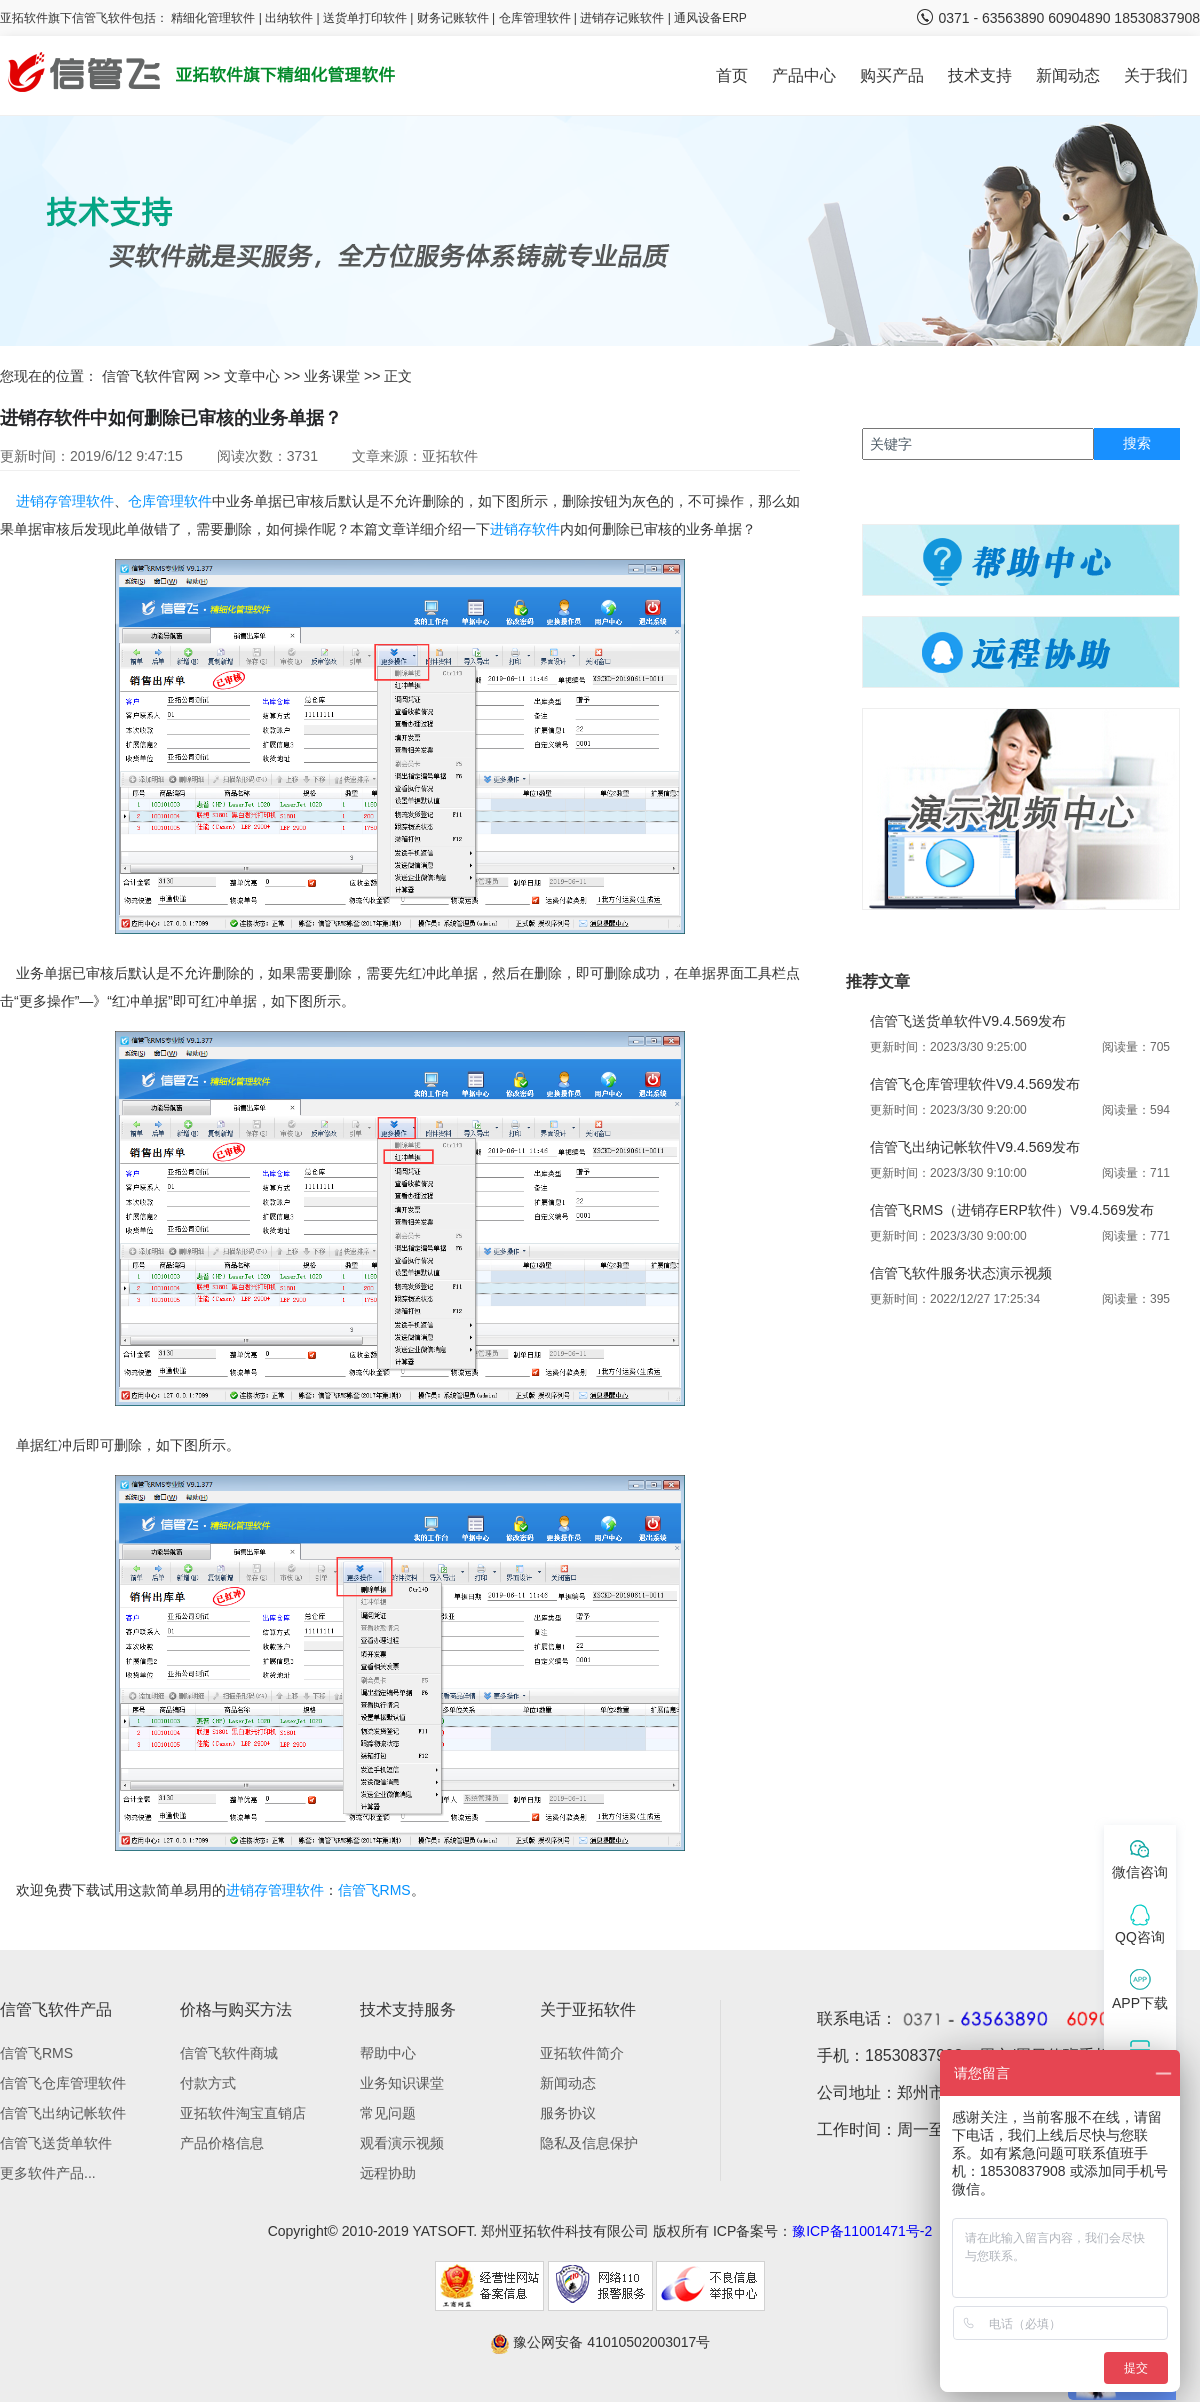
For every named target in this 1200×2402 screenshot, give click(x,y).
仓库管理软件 (535, 18)
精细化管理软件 (214, 18)
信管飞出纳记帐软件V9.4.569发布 (975, 1147)
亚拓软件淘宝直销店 (243, 2113)
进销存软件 (525, 529)
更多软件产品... (48, 2173)
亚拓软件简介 (582, 2053)
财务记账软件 (453, 18)
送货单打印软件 (365, 18)
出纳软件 (289, 18)
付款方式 (208, 2083)
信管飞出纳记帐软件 (63, 2113)
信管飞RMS (374, 1890)
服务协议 (568, 2113)
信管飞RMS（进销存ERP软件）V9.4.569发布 (1012, 1210)
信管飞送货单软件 (56, 2143)
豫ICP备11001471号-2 (862, 2231)
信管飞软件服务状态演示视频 (961, 1273)
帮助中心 (388, 2053)
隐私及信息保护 (589, 2143)
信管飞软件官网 (151, 376)
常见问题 (388, 2113)
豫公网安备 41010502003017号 (600, 2342)
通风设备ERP (710, 18)
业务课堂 (332, 376)
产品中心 (804, 75)
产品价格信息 (222, 2143)
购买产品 (892, 75)
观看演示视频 (402, 2143)
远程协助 (388, 2173)
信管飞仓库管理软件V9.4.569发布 (975, 1084)
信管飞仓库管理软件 (63, 2083)
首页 (732, 75)
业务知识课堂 (402, 2083)
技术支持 (980, 75)
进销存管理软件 (65, 501)
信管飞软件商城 (229, 2053)
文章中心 (252, 376)
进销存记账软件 (622, 18)
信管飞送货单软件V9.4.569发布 (968, 1021)
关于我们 (1156, 75)
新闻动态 (1068, 75)
